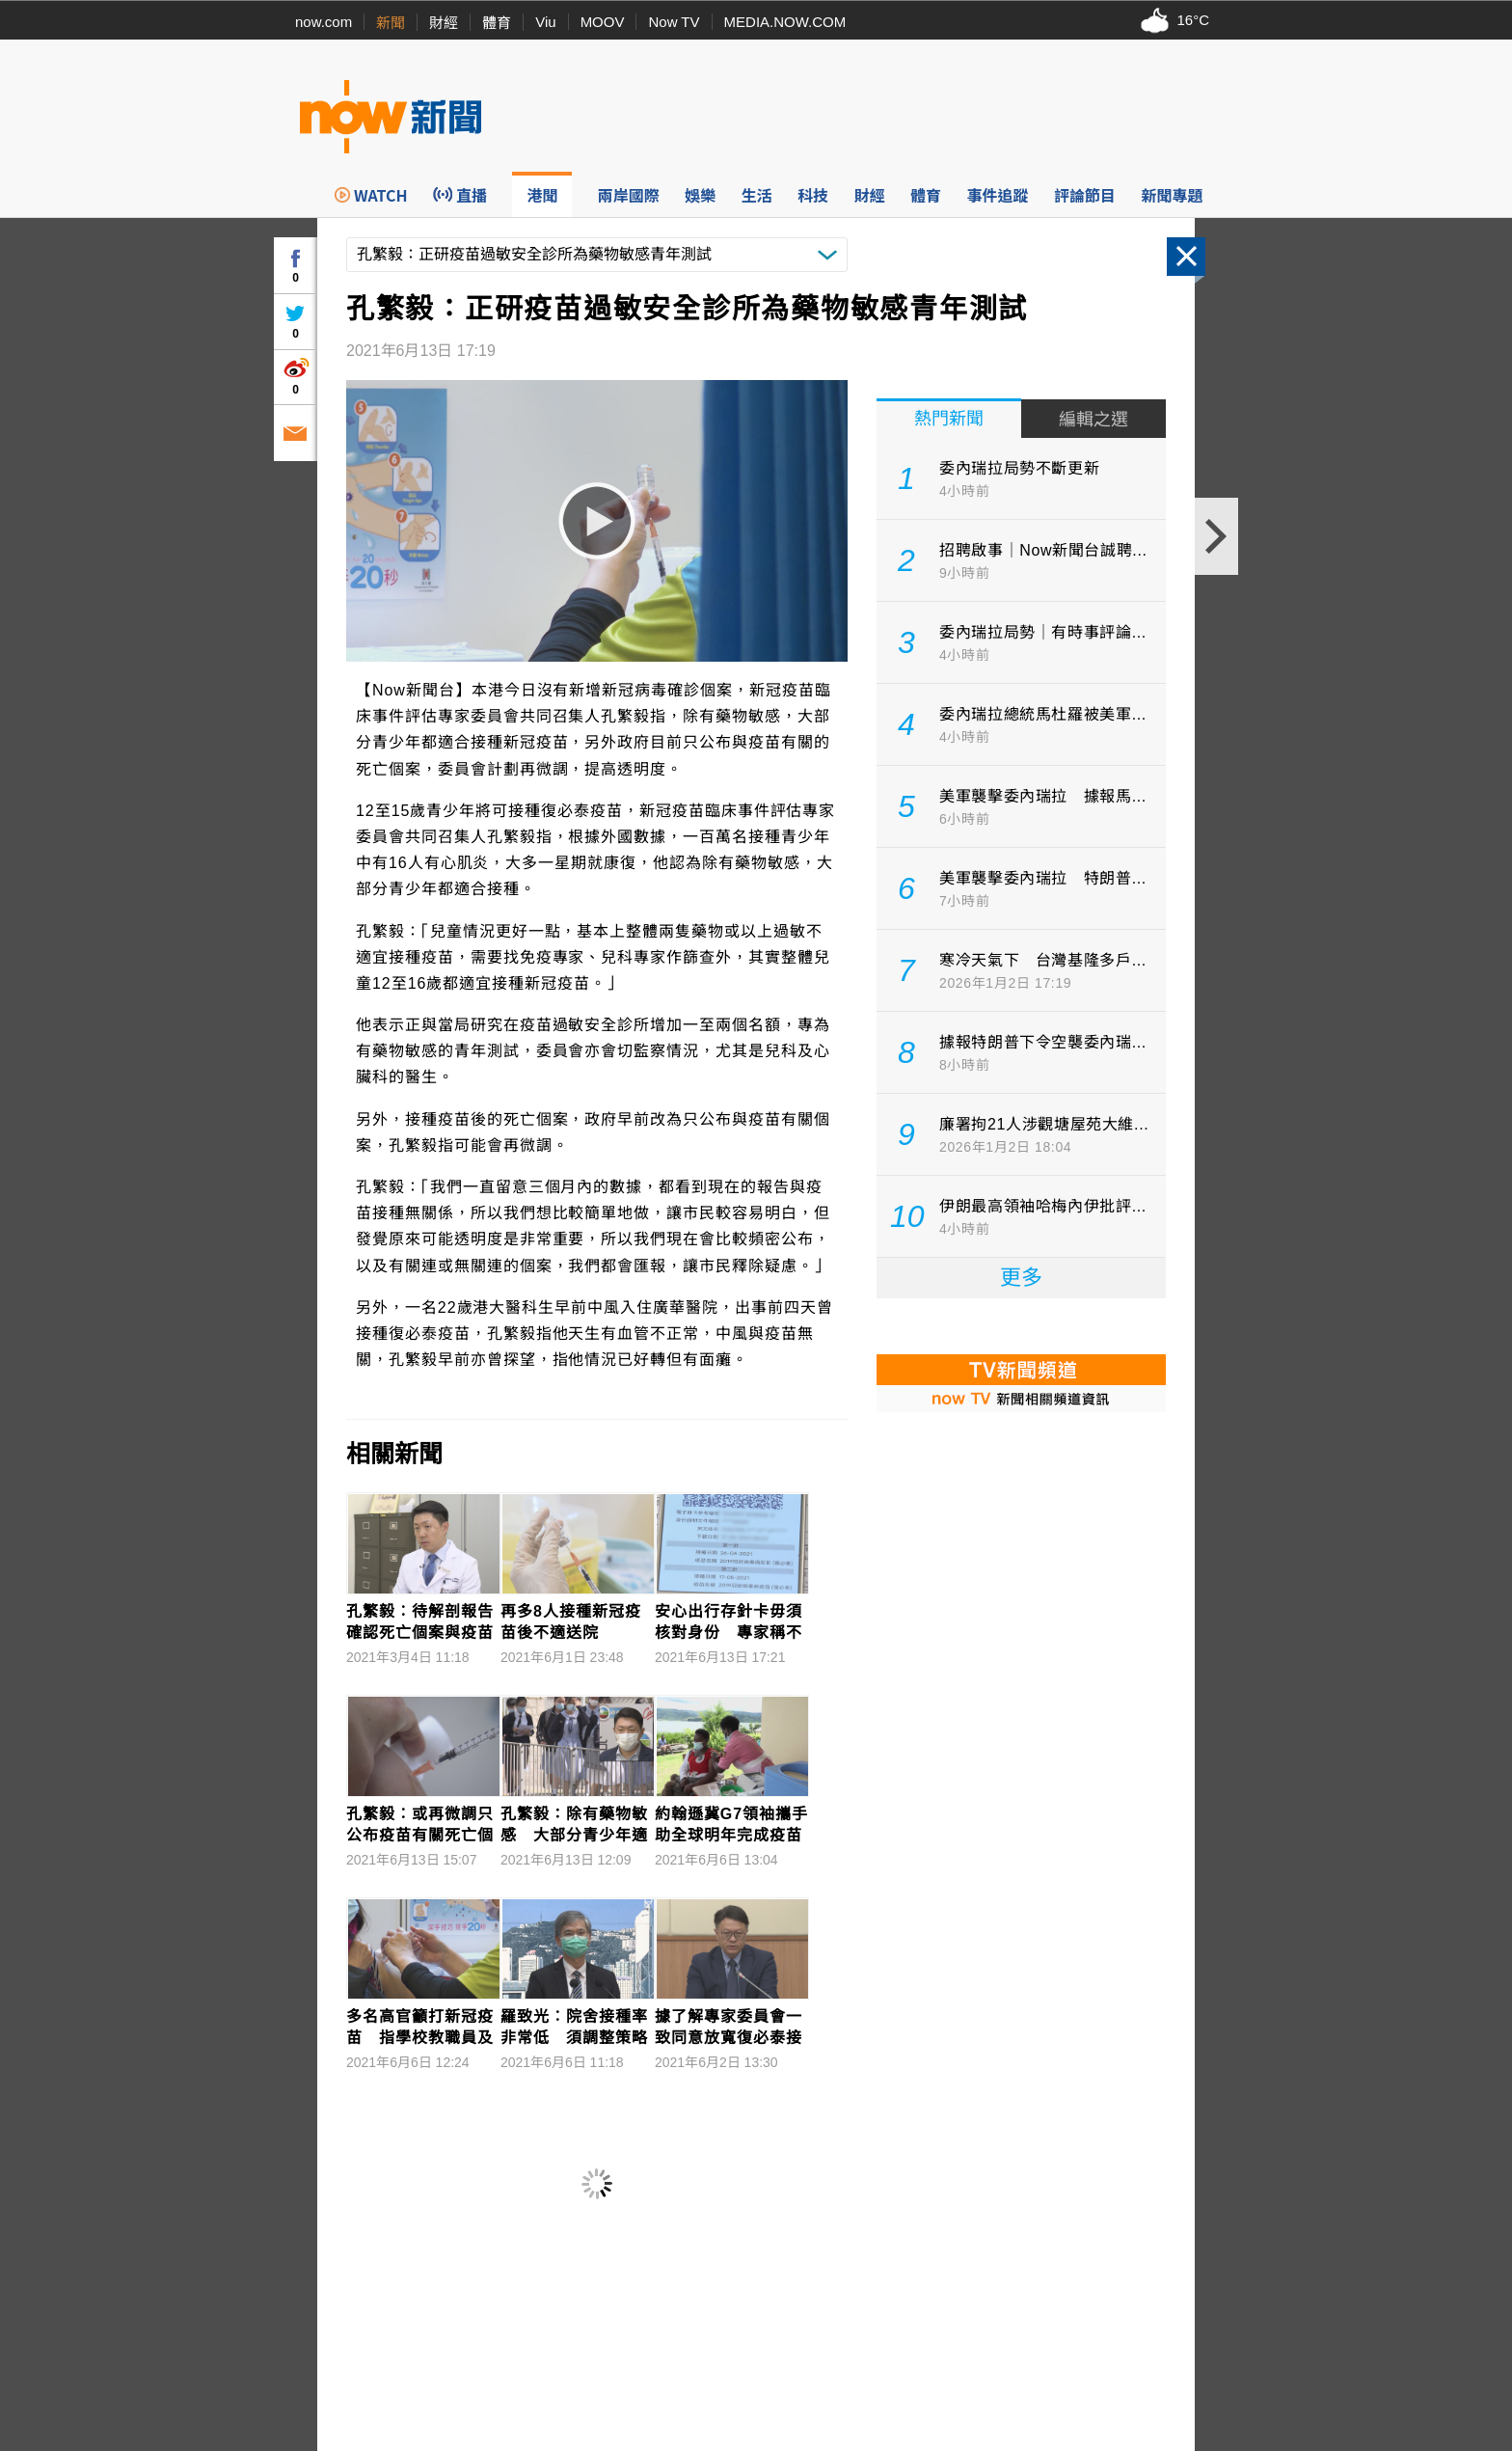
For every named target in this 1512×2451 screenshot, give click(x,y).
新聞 (390, 22)
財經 (443, 22)
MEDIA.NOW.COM (785, 22)
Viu (545, 22)
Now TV (673, 22)
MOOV (602, 22)
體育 (496, 22)
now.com (323, 22)
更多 (1021, 1278)
